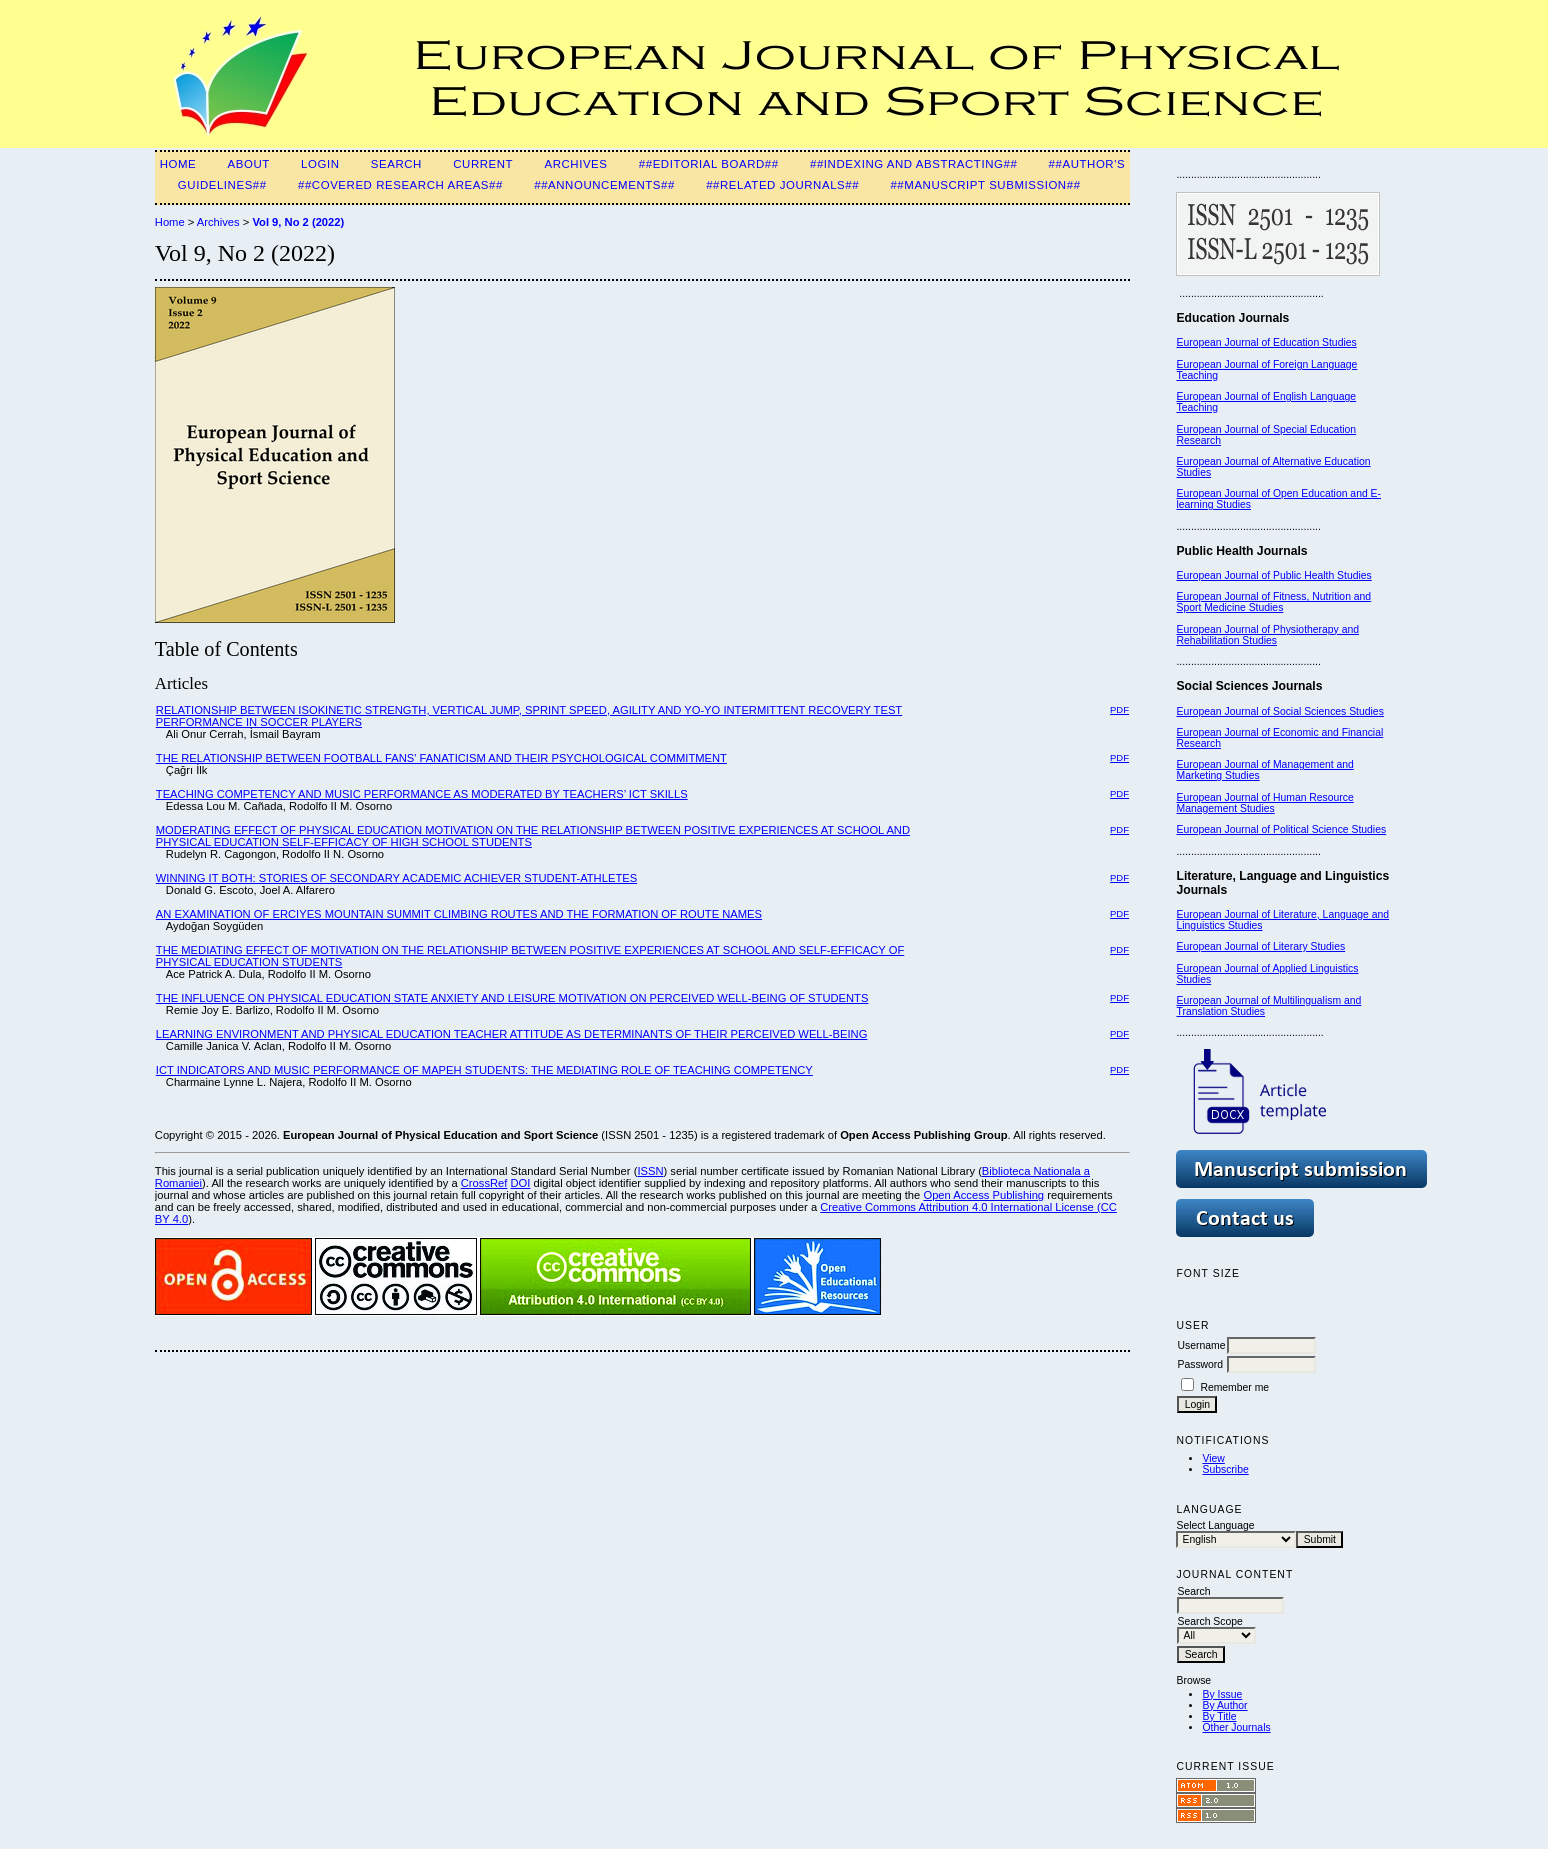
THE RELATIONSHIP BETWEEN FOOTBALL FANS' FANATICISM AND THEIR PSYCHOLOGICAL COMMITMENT (441, 758)
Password (1200, 1364)
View (1213, 1458)
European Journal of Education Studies (1266, 342)
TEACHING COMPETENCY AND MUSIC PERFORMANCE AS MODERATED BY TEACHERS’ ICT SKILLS (422, 794)
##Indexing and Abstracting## (913, 164)
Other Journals (1236, 1727)
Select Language (1215, 1525)
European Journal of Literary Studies (1260, 946)
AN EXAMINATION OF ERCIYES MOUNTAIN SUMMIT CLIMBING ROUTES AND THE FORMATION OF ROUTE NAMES (459, 914)
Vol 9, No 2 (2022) (298, 222)
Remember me (1234, 1387)
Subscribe (1225, 1469)
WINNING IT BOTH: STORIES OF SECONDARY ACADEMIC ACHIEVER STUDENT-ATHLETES (396, 878)
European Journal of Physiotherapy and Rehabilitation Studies (1267, 635)
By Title (1219, 1716)
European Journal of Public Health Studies (1273, 575)
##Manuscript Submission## (985, 185)
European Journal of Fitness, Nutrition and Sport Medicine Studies (1273, 602)
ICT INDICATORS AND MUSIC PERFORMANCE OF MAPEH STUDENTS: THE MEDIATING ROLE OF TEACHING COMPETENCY (484, 1070)
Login (320, 164)
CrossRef (484, 1183)
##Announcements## (604, 185)
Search (396, 164)
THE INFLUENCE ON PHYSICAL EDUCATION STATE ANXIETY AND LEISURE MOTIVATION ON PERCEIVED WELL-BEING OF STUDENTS (512, 998)
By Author (1224, 1705)
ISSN (650, 1171)
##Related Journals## (782, 185)
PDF (1119, 709)
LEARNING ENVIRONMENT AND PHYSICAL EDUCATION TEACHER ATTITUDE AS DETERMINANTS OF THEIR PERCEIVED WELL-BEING (512, 1034)
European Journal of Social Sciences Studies (1279, 711)
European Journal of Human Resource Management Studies (1264, 803)
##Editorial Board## (709, 164)
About (249, 164)
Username (1201, 1345)
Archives (575, 164)
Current (483, 164)
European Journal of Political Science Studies (1281, 829)
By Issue (1222, 1694)
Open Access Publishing (983, 1195)
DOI (521, 1183)
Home (178, 164)
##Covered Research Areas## (400, 185)
